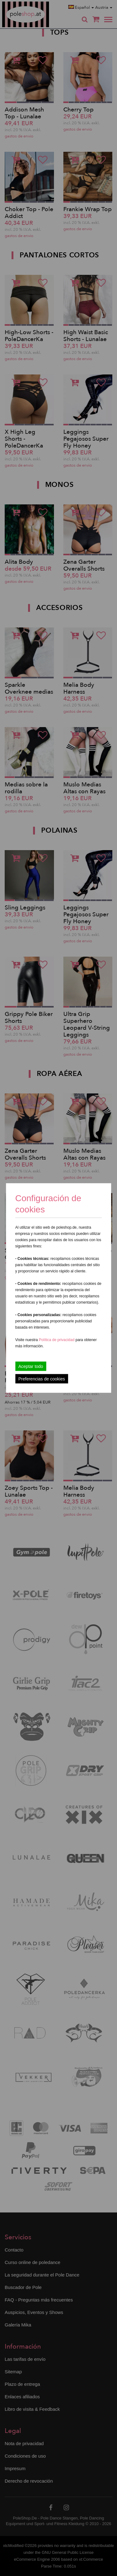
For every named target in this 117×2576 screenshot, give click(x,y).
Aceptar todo (30, 1366)
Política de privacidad (57, 1340)
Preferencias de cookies (41, 1378)
